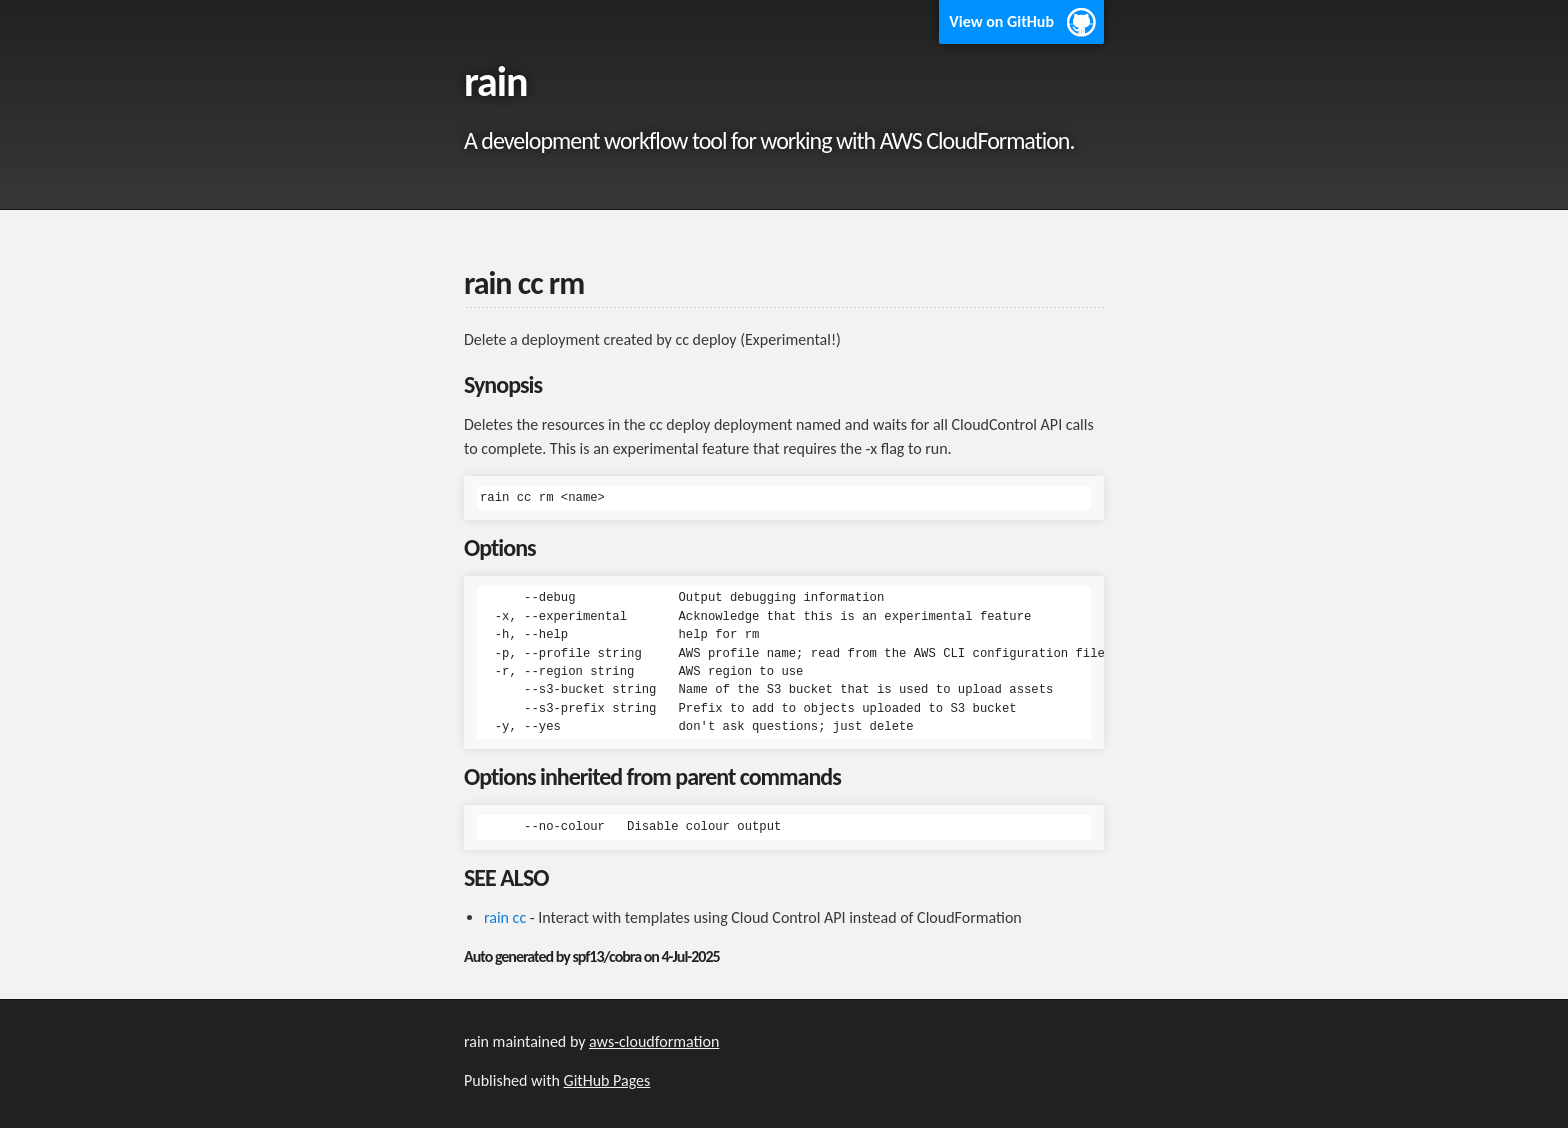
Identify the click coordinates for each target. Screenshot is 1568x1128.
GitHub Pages (607, 1080)
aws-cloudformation (654, 1041)
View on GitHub (1001, 21)
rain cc (505, 917)
